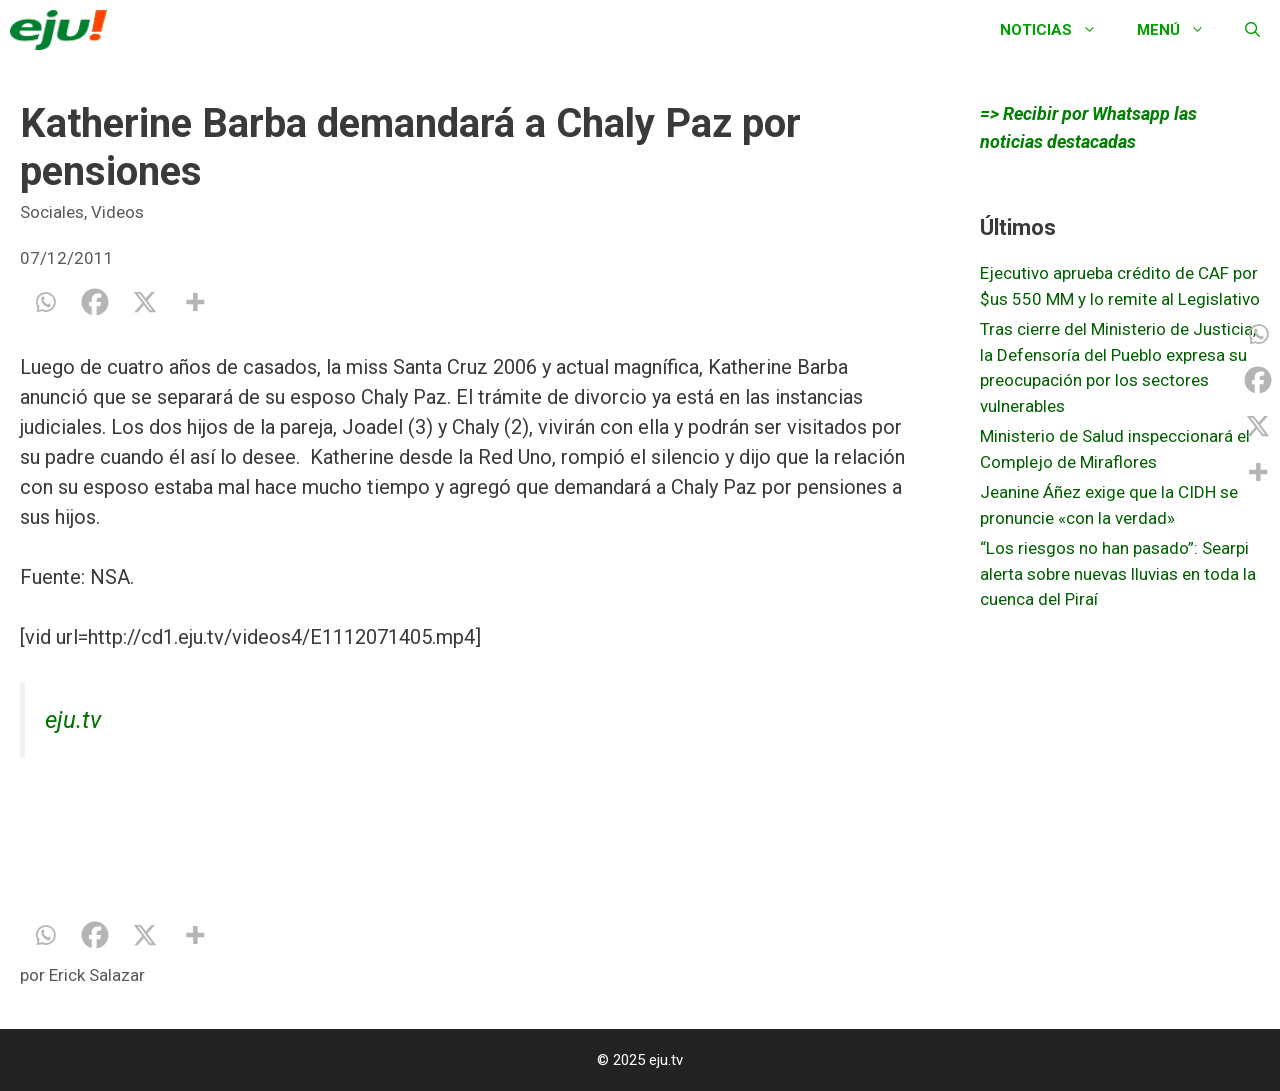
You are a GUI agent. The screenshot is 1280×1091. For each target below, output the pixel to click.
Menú (1181, 30)
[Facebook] (95, 302)
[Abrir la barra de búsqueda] (1252, 30)
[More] (195, 302)
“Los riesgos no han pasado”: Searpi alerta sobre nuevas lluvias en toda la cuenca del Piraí (1118, 573)
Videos (117, 212)
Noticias (1058, 30)
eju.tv (73, 720)
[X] (145, 302)
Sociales (52, 212)
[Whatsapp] (45, 302)
